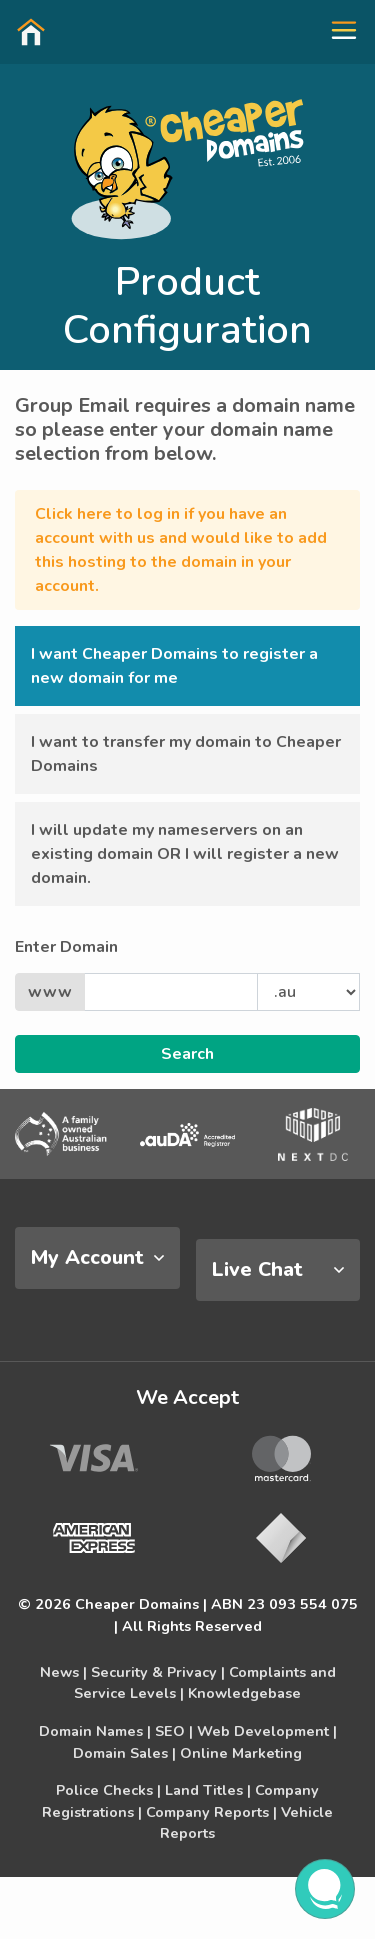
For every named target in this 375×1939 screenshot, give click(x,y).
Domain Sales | (124, 1753)
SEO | (174, 1731)
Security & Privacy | (158, 1672)
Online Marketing (241, 1753)
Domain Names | (95, 1731)
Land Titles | (208, 1790)
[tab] (97, 1258)
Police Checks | (108, 1790)
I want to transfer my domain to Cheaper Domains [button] (186, 754)
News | (63, 1672)
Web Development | (267, 1731)
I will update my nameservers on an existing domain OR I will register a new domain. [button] (185, 854)
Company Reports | (211, 1812)
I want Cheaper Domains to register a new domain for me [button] (174, 666)
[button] (336, 31)
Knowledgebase (244, 1693)
